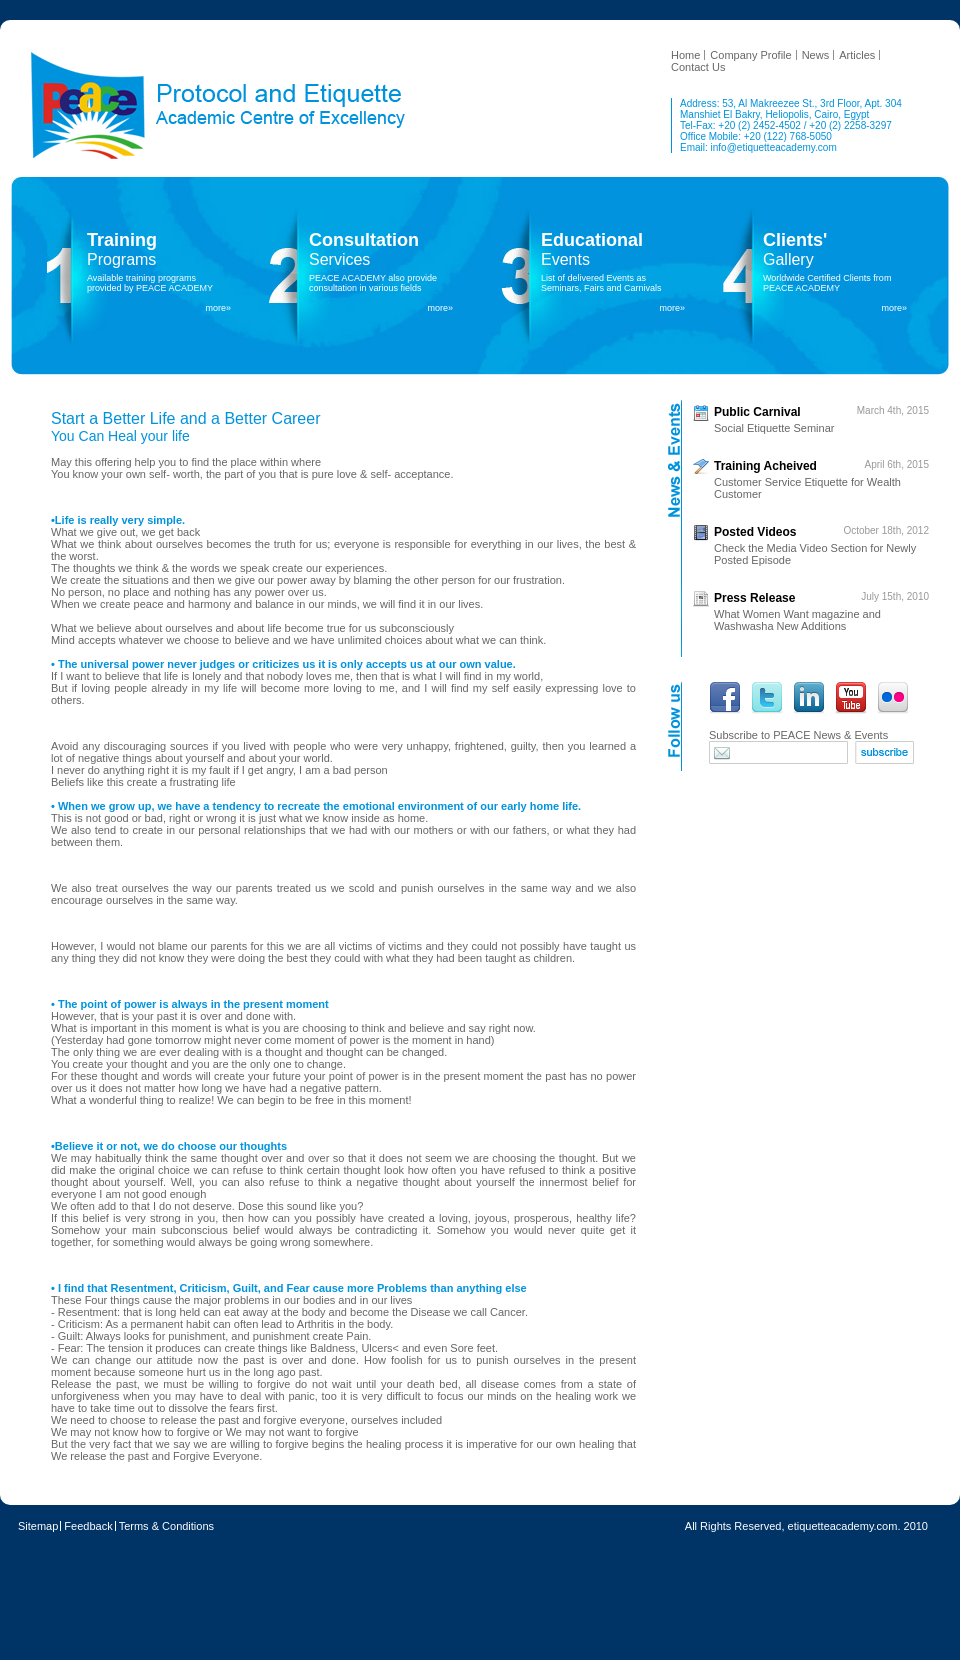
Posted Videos (755, 532)
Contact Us (698, 67)
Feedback (88, 1526)
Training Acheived (765, 466)
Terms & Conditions (166, 1526)
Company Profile (750, 55)
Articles (857, 55)
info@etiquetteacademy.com (774, 147)
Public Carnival (757, 412)
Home (685, 55)
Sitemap (38, 1526)
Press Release (754, 598)
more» (218, 308)
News (816, 55)
